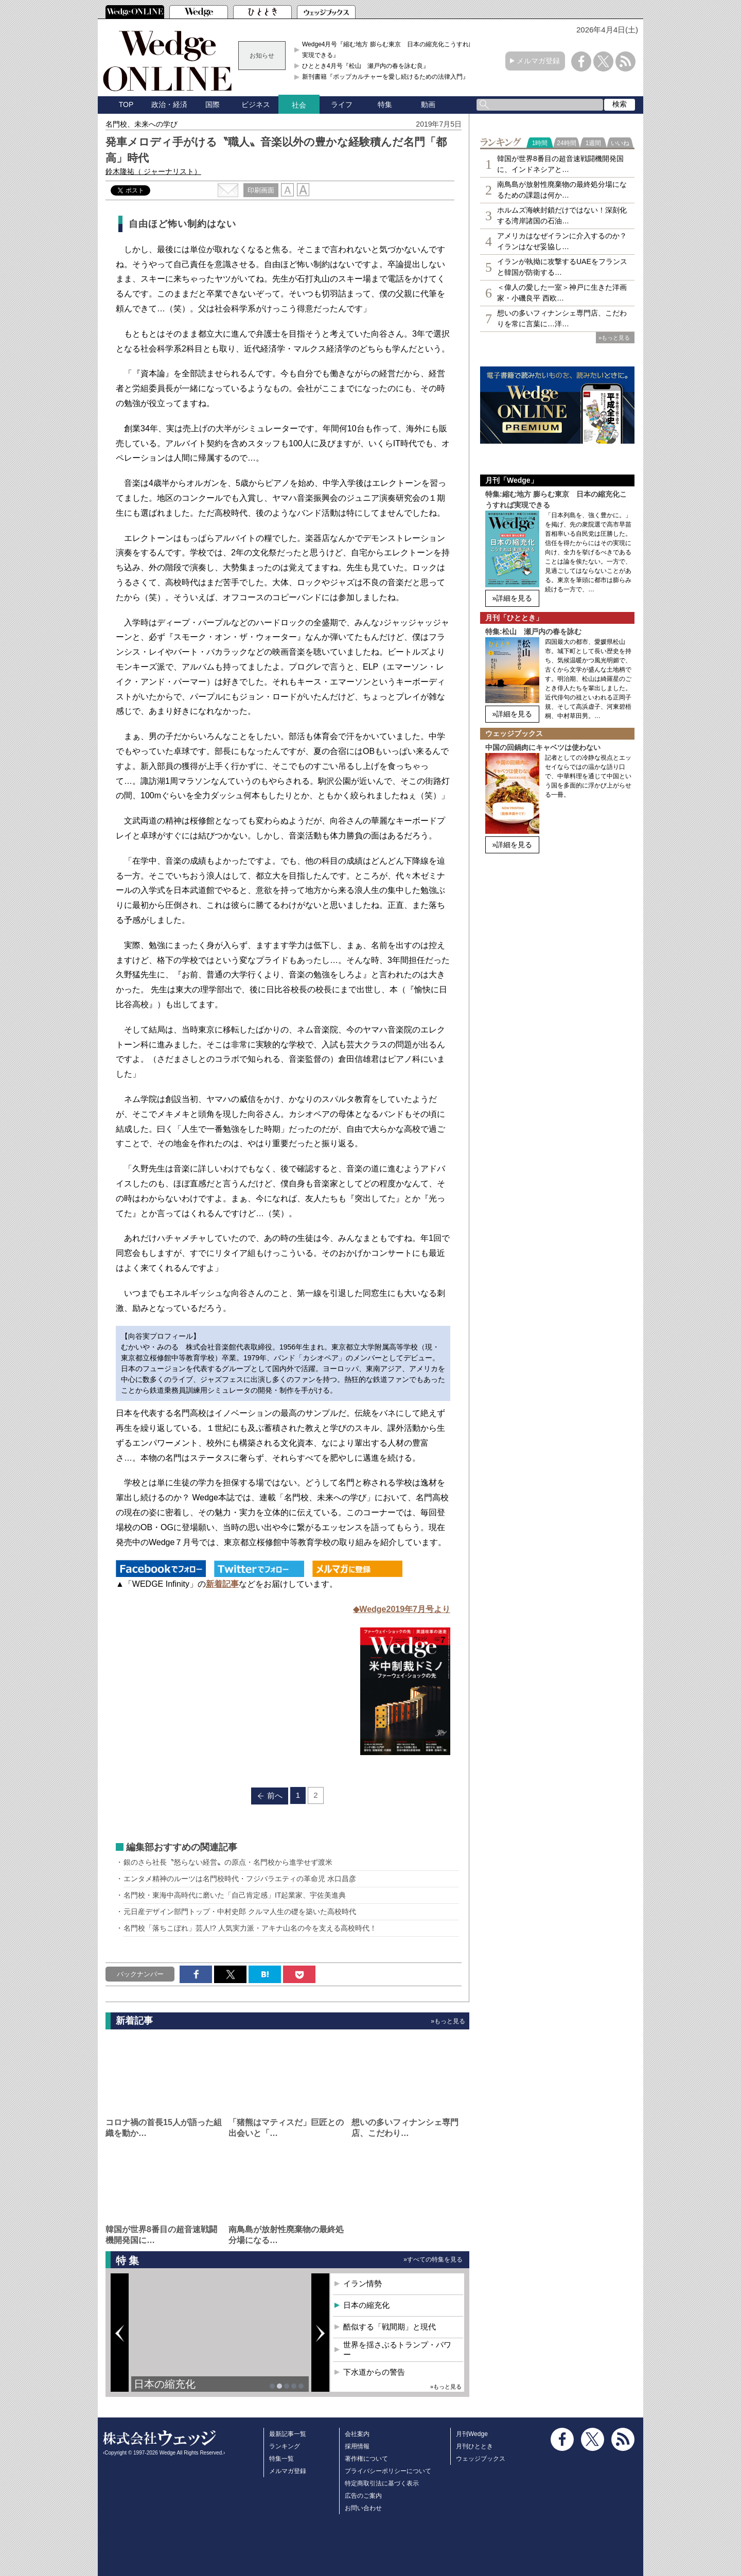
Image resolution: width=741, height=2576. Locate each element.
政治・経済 (169, 104)
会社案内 (357, 2434)
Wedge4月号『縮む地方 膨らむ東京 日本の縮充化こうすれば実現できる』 (388, 49)
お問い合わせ (363, 2508)
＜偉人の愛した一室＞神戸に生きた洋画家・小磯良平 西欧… (562, 292)
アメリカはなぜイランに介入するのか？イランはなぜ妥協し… (562, 241)
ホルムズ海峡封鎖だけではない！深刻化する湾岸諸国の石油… (562, 215)
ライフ (341, 104)
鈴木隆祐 (153, 171)
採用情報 (357, 2446)
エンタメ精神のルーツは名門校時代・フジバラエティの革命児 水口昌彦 (239, 1878)
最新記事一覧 (287, 2434)
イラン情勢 (362, 2283)
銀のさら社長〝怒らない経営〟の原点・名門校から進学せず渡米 (227, 1862)
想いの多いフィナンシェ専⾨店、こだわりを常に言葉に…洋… (562, 318)
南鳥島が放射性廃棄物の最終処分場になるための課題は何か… (562, 189)
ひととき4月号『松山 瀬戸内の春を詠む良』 (365, 65)
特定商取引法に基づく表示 (382, 2483)
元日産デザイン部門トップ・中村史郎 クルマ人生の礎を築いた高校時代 (239, 1911)
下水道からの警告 (374, 2372)
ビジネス (255, 104)
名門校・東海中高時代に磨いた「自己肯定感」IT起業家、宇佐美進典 (234, 1895)
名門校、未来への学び (141, 124)
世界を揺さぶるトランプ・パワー (397, 2349)
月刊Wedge (472, 2434)
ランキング (284, 2446)
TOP (126, 104)
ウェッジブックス (480, 2458)
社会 (299, 105)
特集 (385, 104)
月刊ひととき (474, 2446)
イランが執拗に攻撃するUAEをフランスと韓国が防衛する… (562, 266)
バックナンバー (140, 1974)
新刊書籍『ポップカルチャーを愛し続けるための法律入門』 (385, 76)
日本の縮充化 (165, 2384)
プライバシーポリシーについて (388, 2471)
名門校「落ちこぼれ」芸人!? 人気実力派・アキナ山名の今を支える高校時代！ (250, 1928)
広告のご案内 (363, 2495)
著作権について (366, 2458)
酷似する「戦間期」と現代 (389, 2326)
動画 (428, 104)
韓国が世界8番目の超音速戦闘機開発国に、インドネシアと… (560, 163)
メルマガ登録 (538, 61)
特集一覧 (281, 2458)
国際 (212, 104)
